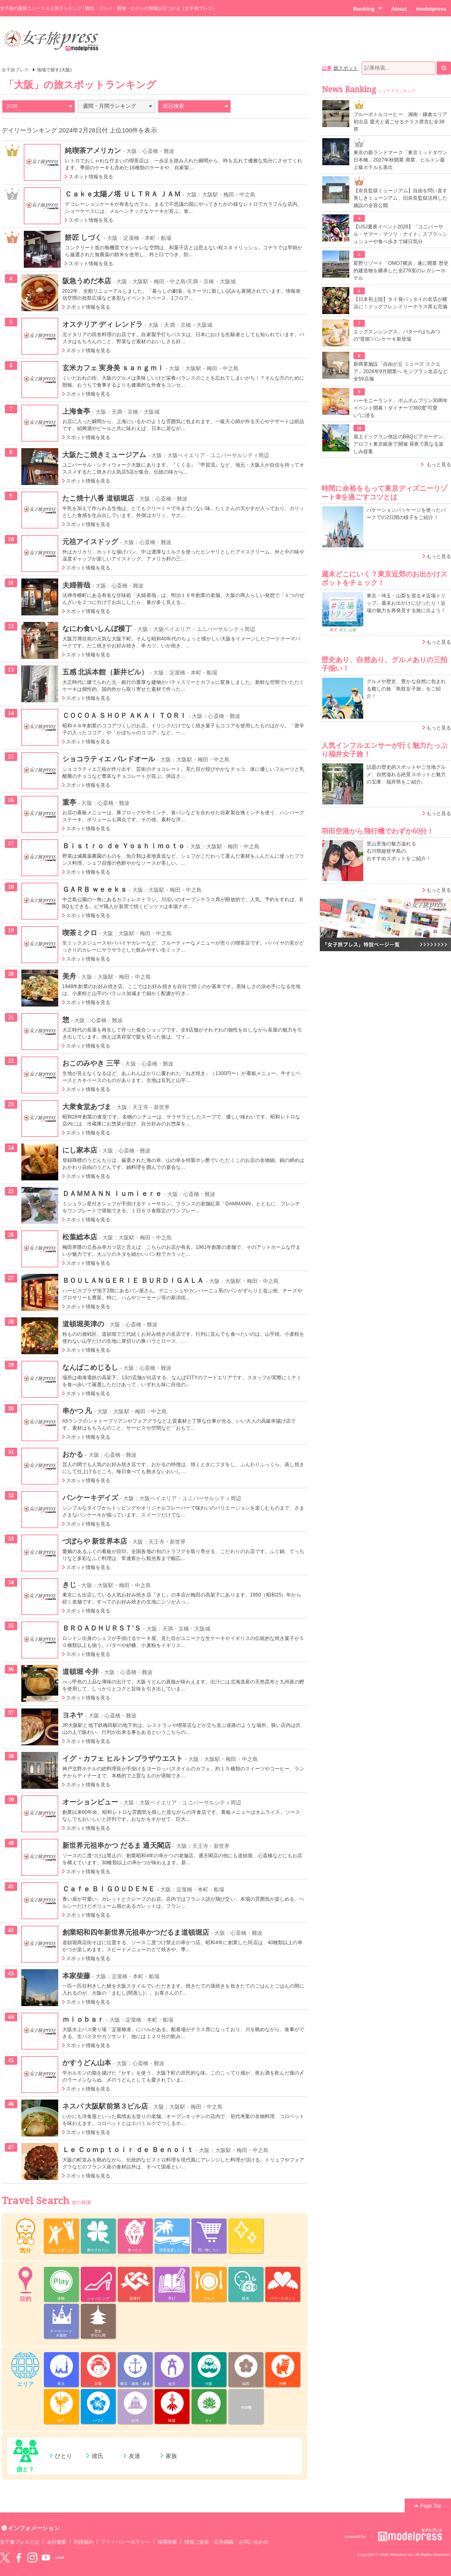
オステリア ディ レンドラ (102, 324)
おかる (72, 1454)
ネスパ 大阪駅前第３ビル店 (105, 2106)
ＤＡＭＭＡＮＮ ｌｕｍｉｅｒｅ (112, 1193)
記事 (327, 68)
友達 (134, 2456)
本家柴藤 (76, 1975)
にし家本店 (79, 1150)
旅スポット (345, 68)
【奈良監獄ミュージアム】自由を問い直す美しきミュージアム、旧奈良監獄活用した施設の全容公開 (400, 198)
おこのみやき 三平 (91, 1063)
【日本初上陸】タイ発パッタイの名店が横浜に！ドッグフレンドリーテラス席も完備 (400, 303)
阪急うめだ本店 (86, 281)
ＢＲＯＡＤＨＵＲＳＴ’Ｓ (101, 1628)
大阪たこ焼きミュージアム (104, 454)
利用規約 (83, 2542)
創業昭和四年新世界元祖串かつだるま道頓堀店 (135, 1932)
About (399, 9)
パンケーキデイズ (90, 1497)
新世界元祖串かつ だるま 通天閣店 (116, 1845)
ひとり (63, 2456)
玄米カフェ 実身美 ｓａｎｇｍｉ (113, 367)
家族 (171, 2456)
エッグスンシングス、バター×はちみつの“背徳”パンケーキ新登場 (396, 335)
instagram (32, 2557)
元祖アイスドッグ (90, 541)
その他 (245, 2407)
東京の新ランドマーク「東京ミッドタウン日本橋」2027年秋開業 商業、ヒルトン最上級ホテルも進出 (400, 160)
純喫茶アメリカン (93, 150)
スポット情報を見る (90, 177)
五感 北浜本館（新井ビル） (105, 672)
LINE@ (60, 2557)
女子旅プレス (15, 69)
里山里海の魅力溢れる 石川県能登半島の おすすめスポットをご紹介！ (399, 851)
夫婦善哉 (76, 585)
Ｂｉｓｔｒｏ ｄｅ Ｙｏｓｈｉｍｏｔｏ (123, 846)
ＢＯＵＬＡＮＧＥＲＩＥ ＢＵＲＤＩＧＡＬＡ (133, 1280)
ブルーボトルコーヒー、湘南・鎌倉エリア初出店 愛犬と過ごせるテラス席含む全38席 (400, 122)
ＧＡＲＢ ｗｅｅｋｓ (94, 889)
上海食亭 (76, 411)
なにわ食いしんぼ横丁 (97, 628)
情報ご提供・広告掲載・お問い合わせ (226, 2542)
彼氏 (97, 2456)
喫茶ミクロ (79, 932)
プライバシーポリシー (125, 2542)
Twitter (5, 2557)
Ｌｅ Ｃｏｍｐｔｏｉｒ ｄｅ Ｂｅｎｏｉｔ (128, 2149)
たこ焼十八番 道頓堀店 (98, 498)
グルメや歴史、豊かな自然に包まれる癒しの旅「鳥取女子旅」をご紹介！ (406, 689)
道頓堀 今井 (80, 1671)
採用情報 (167, 2542)
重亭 (69, 802)
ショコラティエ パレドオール (108, 759)
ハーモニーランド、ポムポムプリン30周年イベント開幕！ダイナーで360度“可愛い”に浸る (400, 408)
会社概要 (56, 2542)
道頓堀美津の (83, 1324)
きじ (69, 1584)
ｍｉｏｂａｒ (83, 2019)
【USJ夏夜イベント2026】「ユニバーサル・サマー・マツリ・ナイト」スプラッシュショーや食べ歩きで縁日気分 (400, 234)
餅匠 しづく (83, 237)
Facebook (18, 2557)
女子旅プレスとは (19, 2542)
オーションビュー (90, 1802)
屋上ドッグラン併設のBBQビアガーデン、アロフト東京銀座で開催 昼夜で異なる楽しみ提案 (400, 444)
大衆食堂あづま (86, 1106)
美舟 (69, 976)
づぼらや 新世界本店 (94, 1541)
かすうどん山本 (86, 2062)
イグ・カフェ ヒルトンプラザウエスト (122, 1758)
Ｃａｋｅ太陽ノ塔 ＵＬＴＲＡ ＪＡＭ (122, 194)
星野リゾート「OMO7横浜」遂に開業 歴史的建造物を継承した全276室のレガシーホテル (401, 270)
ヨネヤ (72, 1715)
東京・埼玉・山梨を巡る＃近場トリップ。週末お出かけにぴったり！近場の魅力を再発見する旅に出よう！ (406, 603)
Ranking (367, 8)
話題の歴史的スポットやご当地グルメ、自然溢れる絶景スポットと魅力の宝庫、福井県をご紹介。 (406, 774)
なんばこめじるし (90, 1367)
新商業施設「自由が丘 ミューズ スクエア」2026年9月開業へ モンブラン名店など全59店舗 (400, 371)
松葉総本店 (79, 1237)
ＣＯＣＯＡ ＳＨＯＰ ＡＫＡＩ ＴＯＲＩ (124, 715)
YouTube (46, 2557)
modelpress (431, 9)
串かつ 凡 (77, 1410)
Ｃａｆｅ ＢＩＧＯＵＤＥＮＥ (108, 1889)
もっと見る (438, 464)
